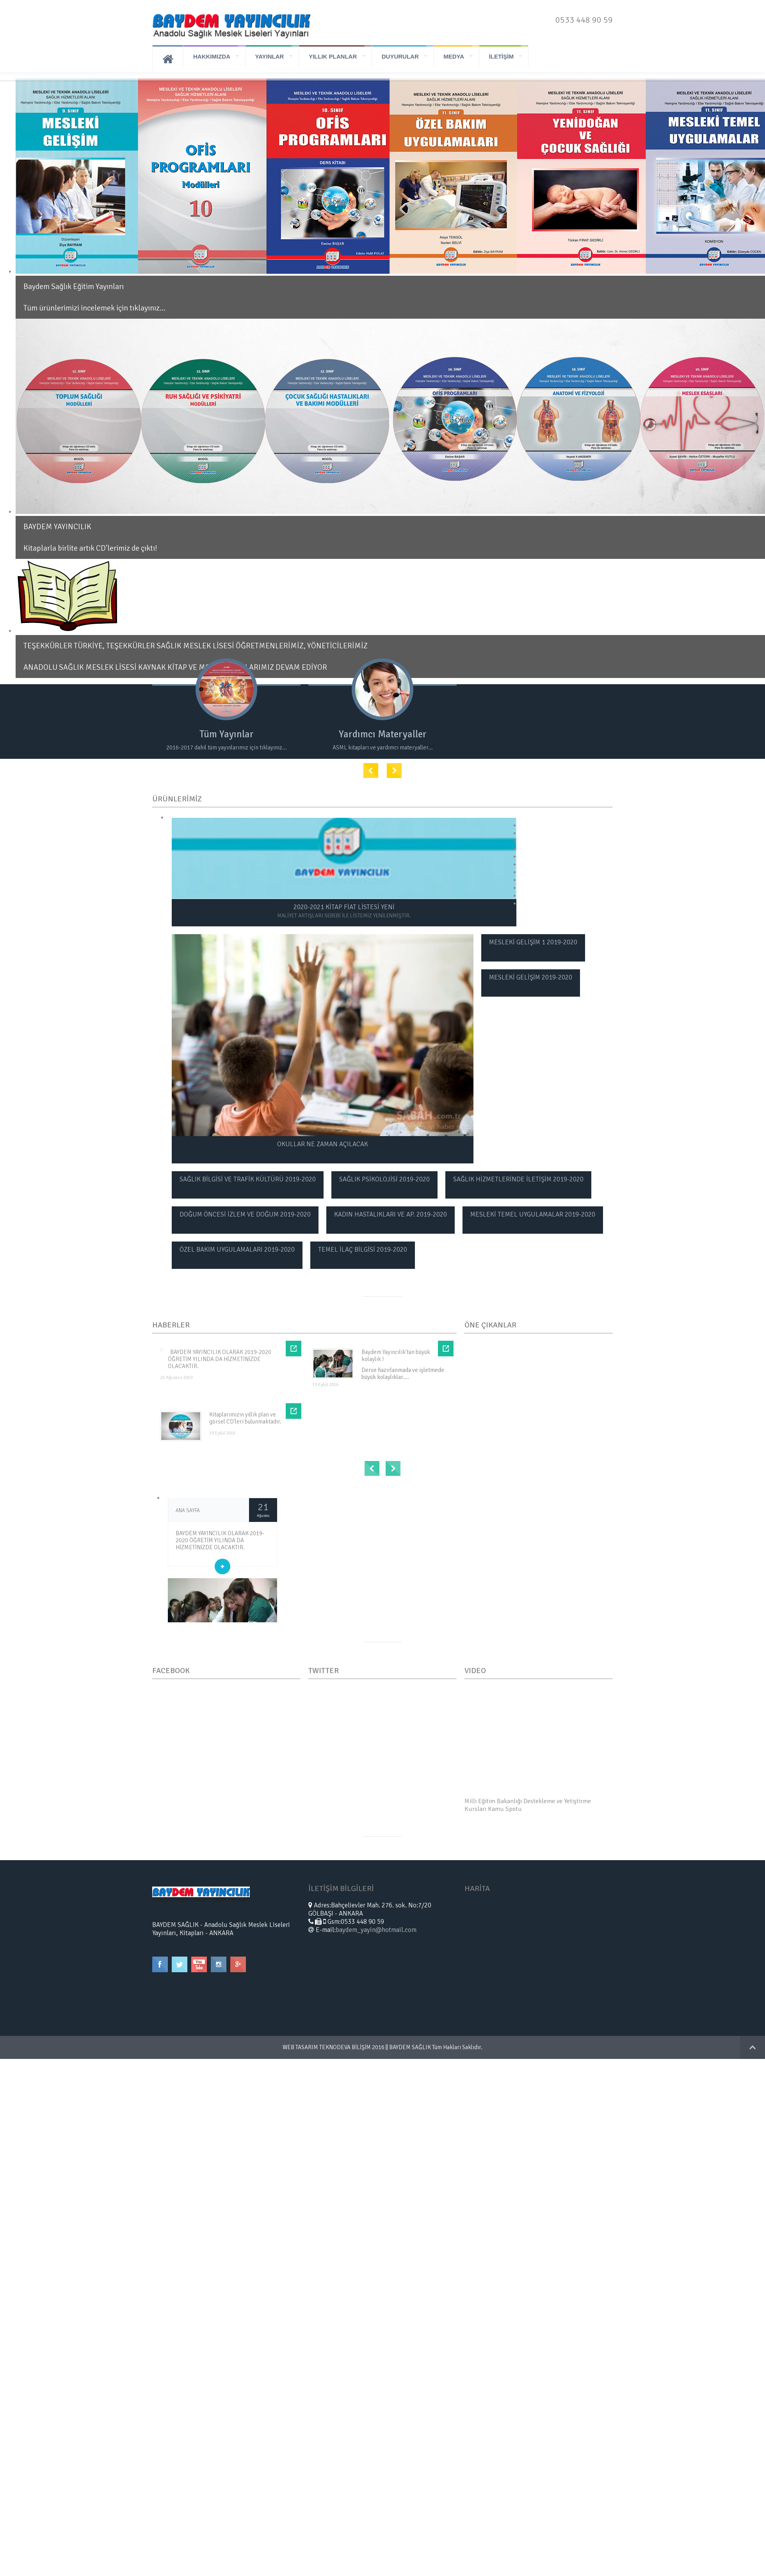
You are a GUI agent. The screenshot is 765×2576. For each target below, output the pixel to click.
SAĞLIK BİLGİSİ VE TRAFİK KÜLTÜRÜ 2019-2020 (248, 1179)
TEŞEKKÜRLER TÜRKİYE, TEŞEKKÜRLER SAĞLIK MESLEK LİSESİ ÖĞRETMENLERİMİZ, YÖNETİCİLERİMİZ (195, 646)
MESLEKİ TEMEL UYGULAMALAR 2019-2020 (532, 1214)
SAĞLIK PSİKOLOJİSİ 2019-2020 (384, 1179)
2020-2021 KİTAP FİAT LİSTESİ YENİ (344, 911)
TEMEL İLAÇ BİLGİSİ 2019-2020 (362, 1249)
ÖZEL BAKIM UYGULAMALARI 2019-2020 (237, 1249)
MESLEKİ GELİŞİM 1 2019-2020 (533, 942)
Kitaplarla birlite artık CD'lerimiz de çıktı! (90, 548)
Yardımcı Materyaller (392, 734)
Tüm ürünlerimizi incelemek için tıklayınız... (94, 308)
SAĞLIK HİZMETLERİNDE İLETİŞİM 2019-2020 (518, 1179)
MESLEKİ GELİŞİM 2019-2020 (530, 977)
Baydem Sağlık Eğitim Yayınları (73, 286)
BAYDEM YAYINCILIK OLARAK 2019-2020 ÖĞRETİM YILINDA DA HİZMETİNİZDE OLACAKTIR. (219, 1358)
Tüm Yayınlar (230, 734)
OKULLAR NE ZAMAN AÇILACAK (322, 1144)
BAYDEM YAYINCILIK (57, 527)
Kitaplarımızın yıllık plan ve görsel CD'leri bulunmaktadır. (245, 1418)
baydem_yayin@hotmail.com (376, 1929)
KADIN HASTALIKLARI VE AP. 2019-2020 (390, 1214)
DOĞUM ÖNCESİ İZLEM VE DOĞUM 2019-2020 (245, 1214)
